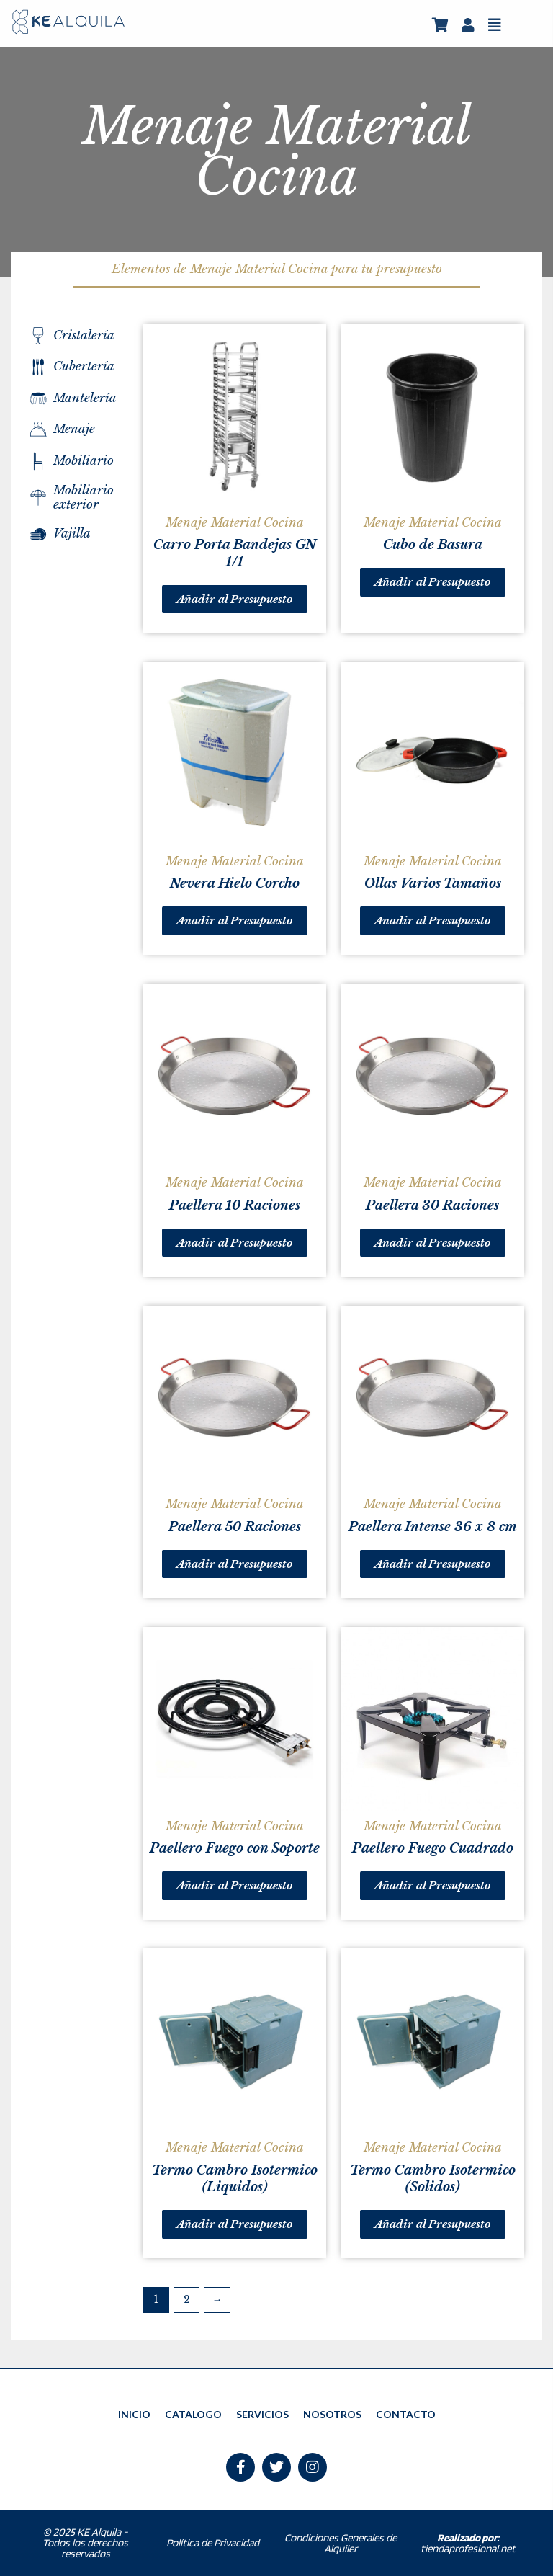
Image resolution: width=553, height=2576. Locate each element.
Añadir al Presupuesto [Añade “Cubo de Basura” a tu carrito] (432, 582)
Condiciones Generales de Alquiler (340, 2543)
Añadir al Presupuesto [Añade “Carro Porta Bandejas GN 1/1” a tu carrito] (234, 599)
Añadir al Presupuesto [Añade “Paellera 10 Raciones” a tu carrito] (234, 1242)
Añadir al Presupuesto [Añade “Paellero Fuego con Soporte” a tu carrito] (234, 1885)
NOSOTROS (332, 2414)
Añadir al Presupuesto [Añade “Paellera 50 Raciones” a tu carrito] (234, 1564)
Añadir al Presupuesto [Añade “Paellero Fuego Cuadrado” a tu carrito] (432, 1885)
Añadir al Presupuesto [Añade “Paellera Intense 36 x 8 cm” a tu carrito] (432, 1564)
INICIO (134, 2414)
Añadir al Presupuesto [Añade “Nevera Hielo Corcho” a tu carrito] (234, 920)
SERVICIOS (262, 2414)
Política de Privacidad (212, 2542)
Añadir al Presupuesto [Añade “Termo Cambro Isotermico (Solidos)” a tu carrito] (432, 2224)
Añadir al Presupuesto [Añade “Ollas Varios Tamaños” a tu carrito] (432, 920)
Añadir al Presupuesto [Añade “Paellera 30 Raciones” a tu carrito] (432, 1242)
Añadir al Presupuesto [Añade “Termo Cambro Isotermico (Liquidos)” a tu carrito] (234, 2224)
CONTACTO (406, 2414)
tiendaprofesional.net (468, 2543)
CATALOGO (193, 2414)
